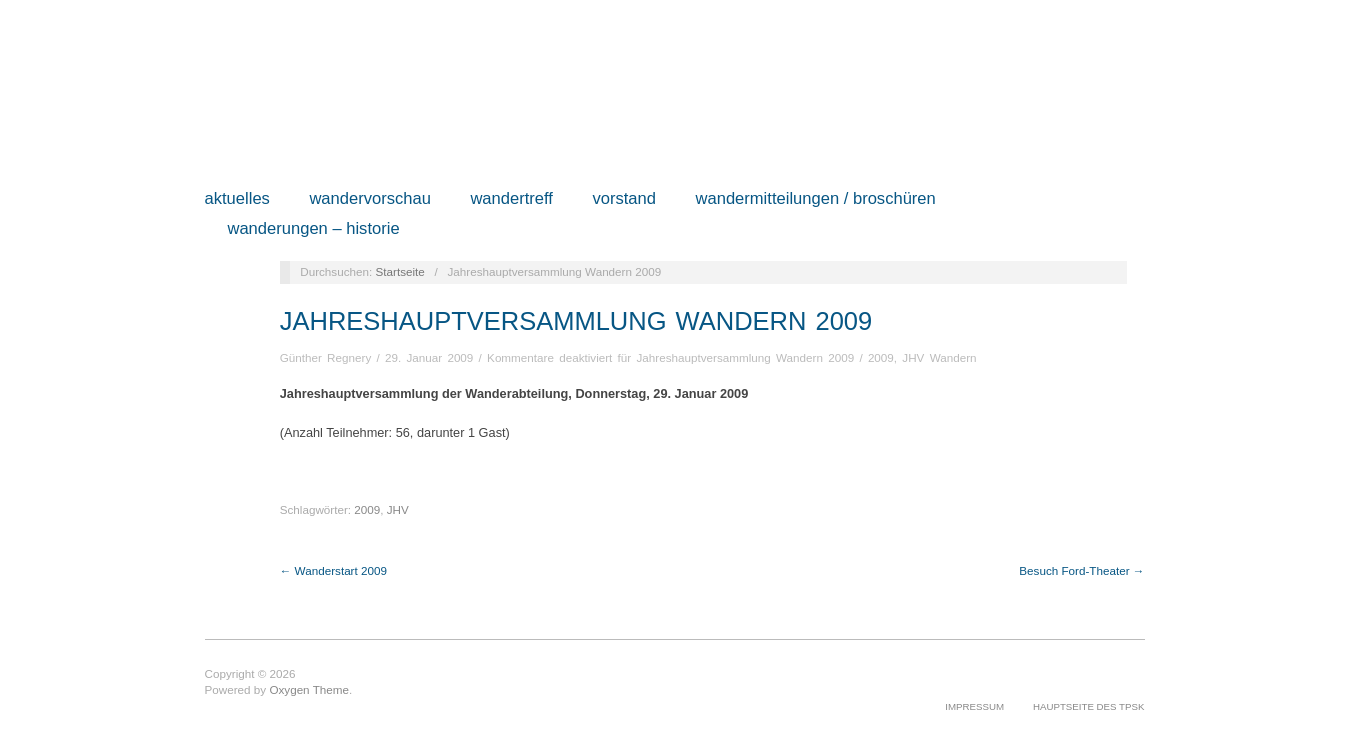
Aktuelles (237, 199)
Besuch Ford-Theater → (1081, 570)
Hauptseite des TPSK (1089, 706)
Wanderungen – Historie (313, 229)
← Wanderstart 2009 (333, 570)
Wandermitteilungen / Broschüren (816, 199)
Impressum (974, 706)
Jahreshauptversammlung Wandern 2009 (576, 321)
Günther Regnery (326, 357)
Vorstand (624, 199)
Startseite (399, 271)
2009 (881, 357)
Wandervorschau (370, 199)
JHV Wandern (939, 357)
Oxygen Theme (309, 689)
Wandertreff (511, 199)
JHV (398, 509)
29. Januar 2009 (429, 357)
